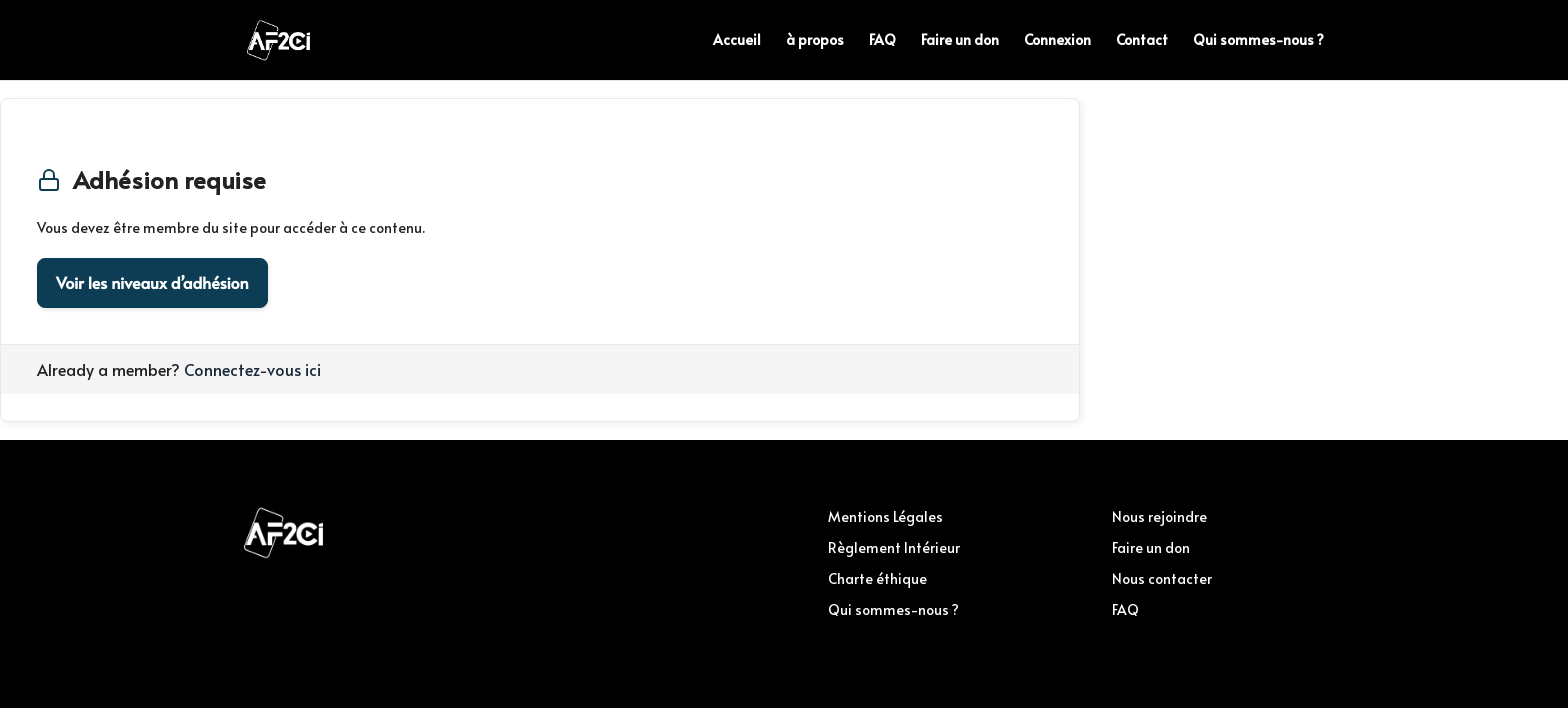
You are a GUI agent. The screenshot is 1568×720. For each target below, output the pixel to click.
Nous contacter (1162, 578)
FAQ (882, 41)
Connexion (1057, 41)
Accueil (737, 41)
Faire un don (960, 41)
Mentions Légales (885, 516)
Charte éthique (877, 578)
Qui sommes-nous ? (1258, 41)
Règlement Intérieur (894, 547)
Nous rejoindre (1159, 516)
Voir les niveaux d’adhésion (152, 283)
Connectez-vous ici (252, 369)
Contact (1142, 41)
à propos (815, 41)
